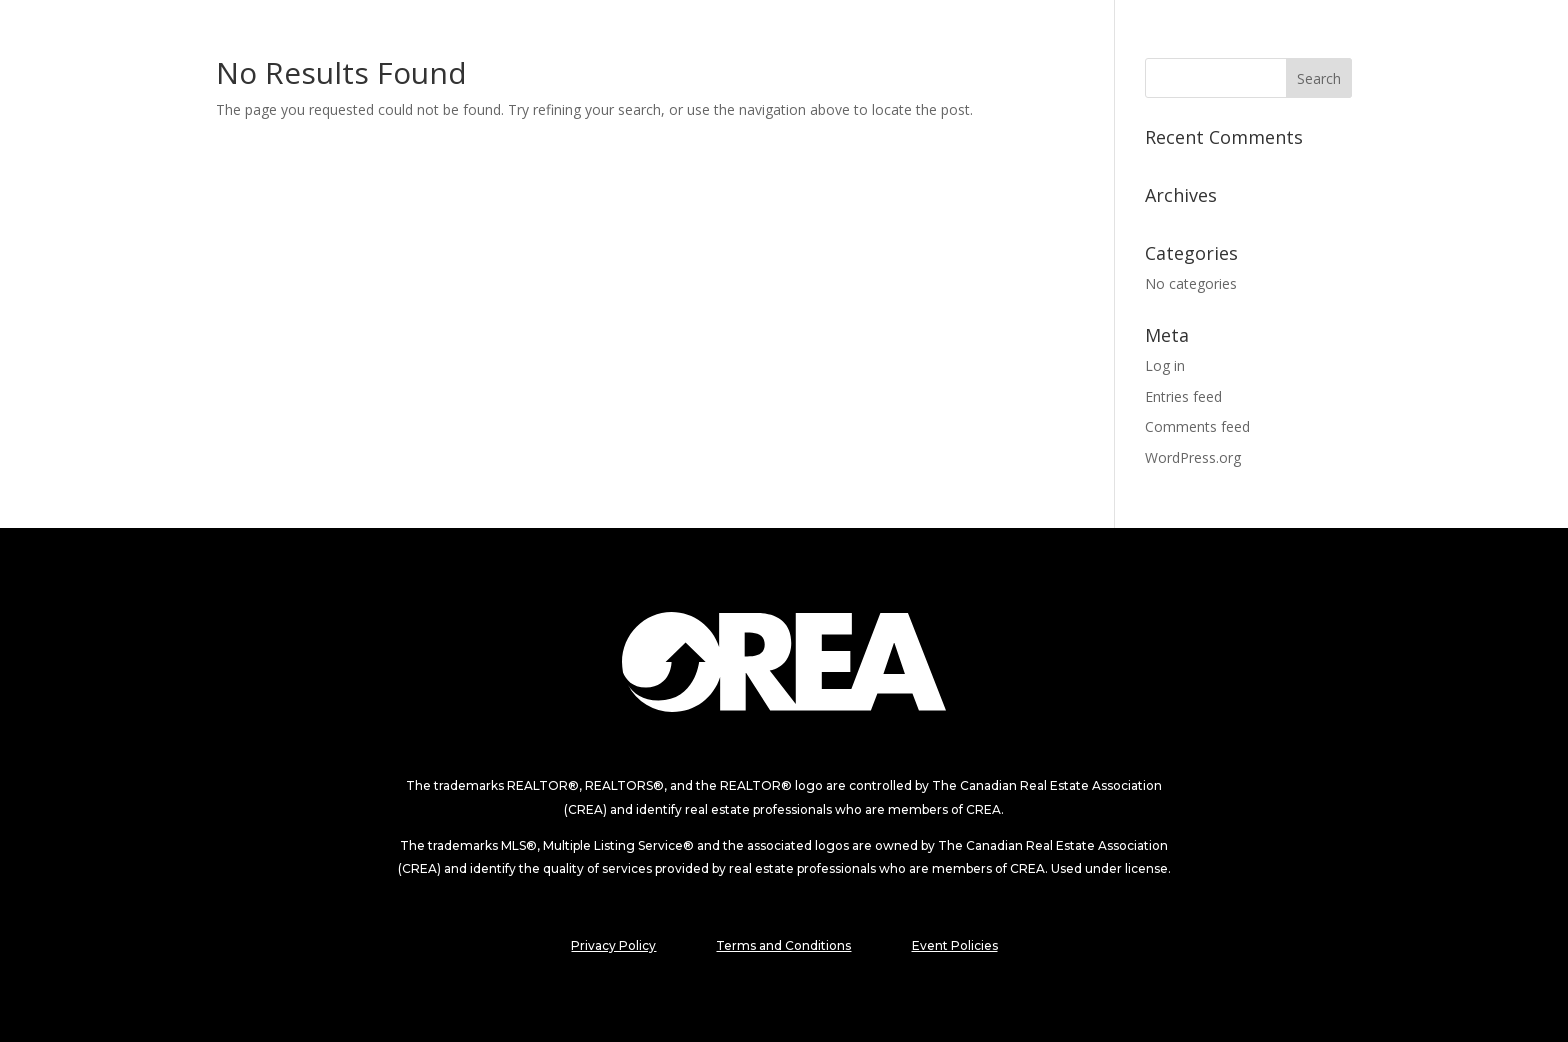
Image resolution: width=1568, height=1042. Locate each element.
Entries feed (1183, 396)
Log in (1165, 365)
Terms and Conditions (783, 945)
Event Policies (955, 945)
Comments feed (1197, 426)
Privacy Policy (613, 945)
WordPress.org (1193, 457)
